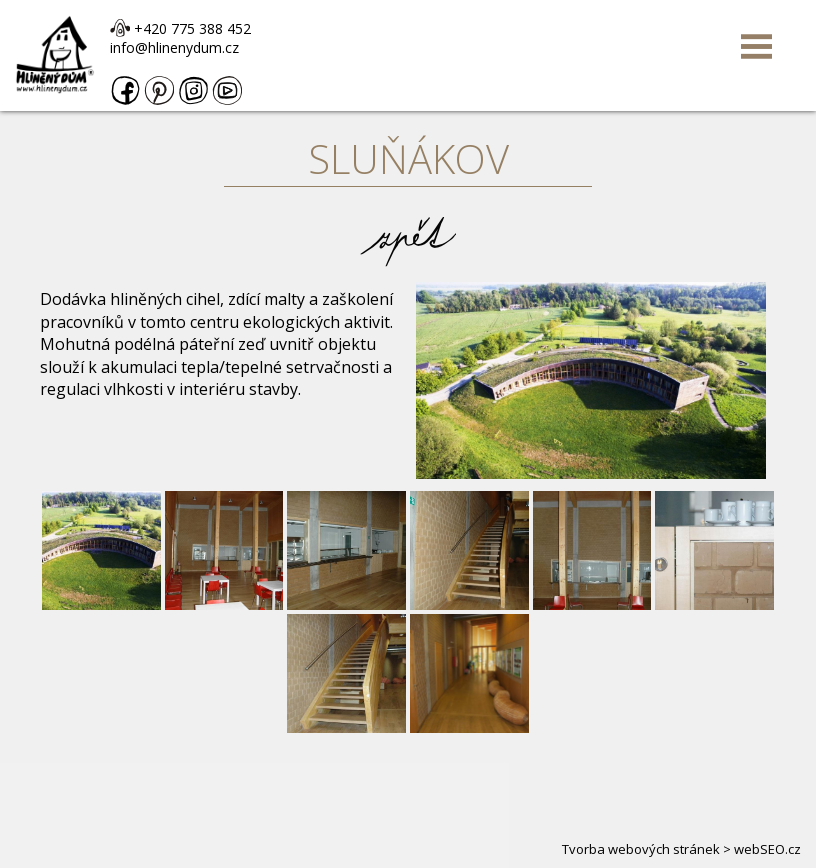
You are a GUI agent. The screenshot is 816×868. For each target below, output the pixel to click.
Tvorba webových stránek (641, 849)
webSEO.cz (767, 849)
